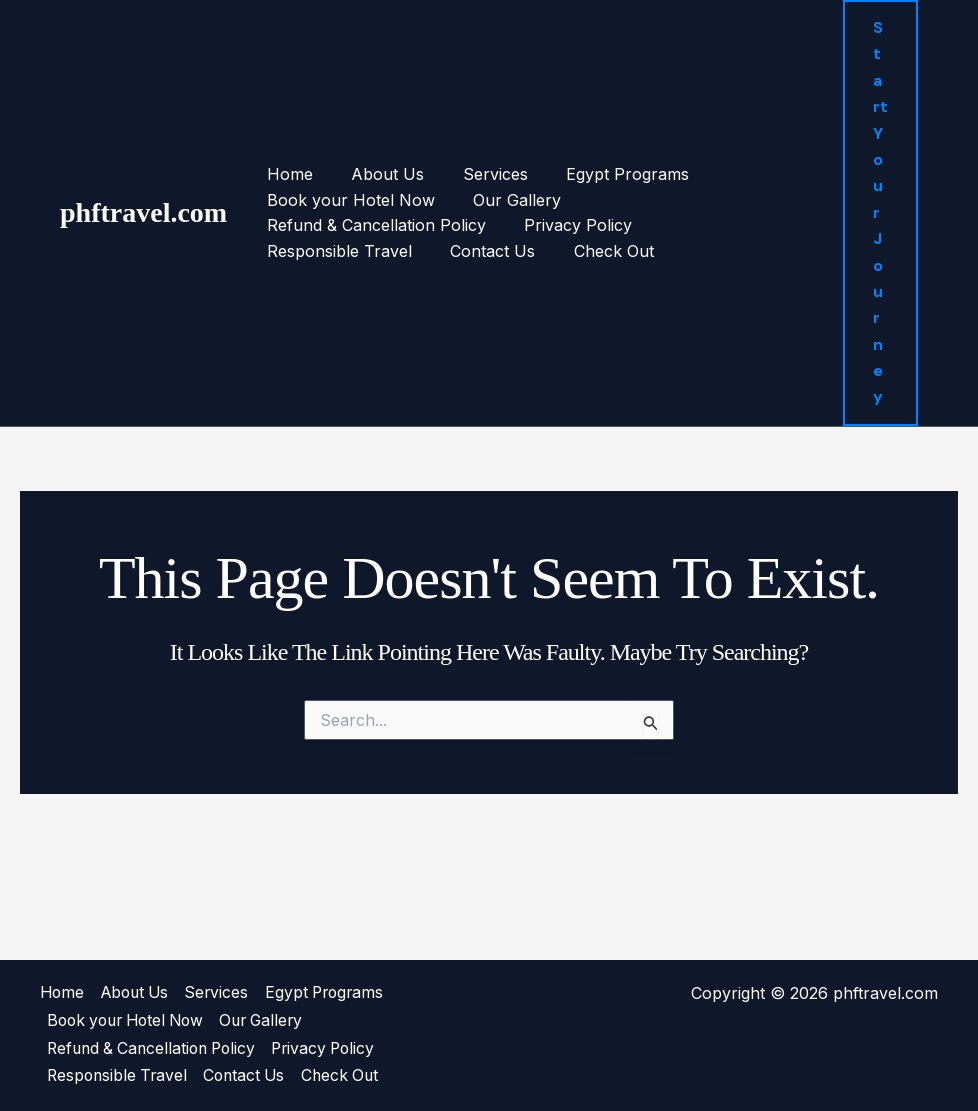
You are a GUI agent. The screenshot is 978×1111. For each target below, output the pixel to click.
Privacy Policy (317, 199)
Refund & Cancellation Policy (692, 173)
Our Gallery (507, 173)
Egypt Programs (604, 147)
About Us (377, 147)
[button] (879, 173)
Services (478, 147)
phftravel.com (143, 173)
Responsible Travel (475, 199)
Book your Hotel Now (347, 173)
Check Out (737, 199)
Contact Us (622, 199)
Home (286, 147)
